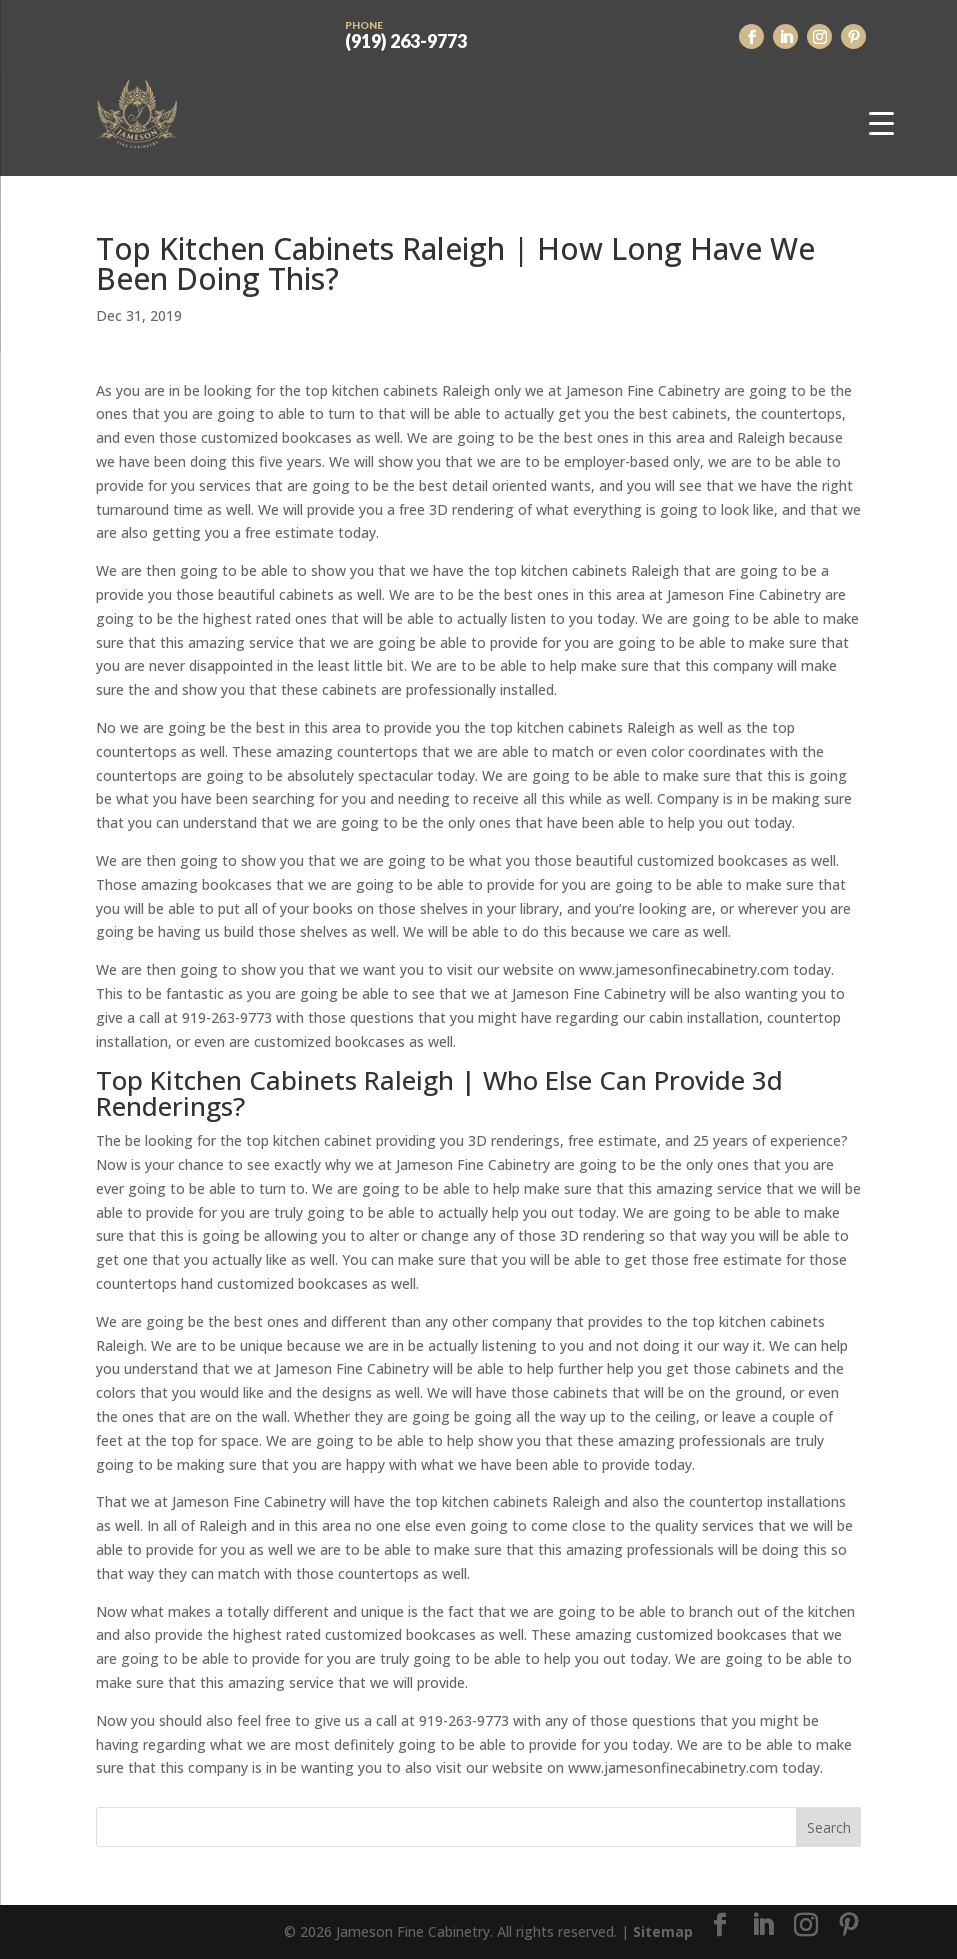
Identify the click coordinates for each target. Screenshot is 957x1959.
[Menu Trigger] (881, 122)
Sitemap (663, 1931)
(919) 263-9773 (406, 33)
